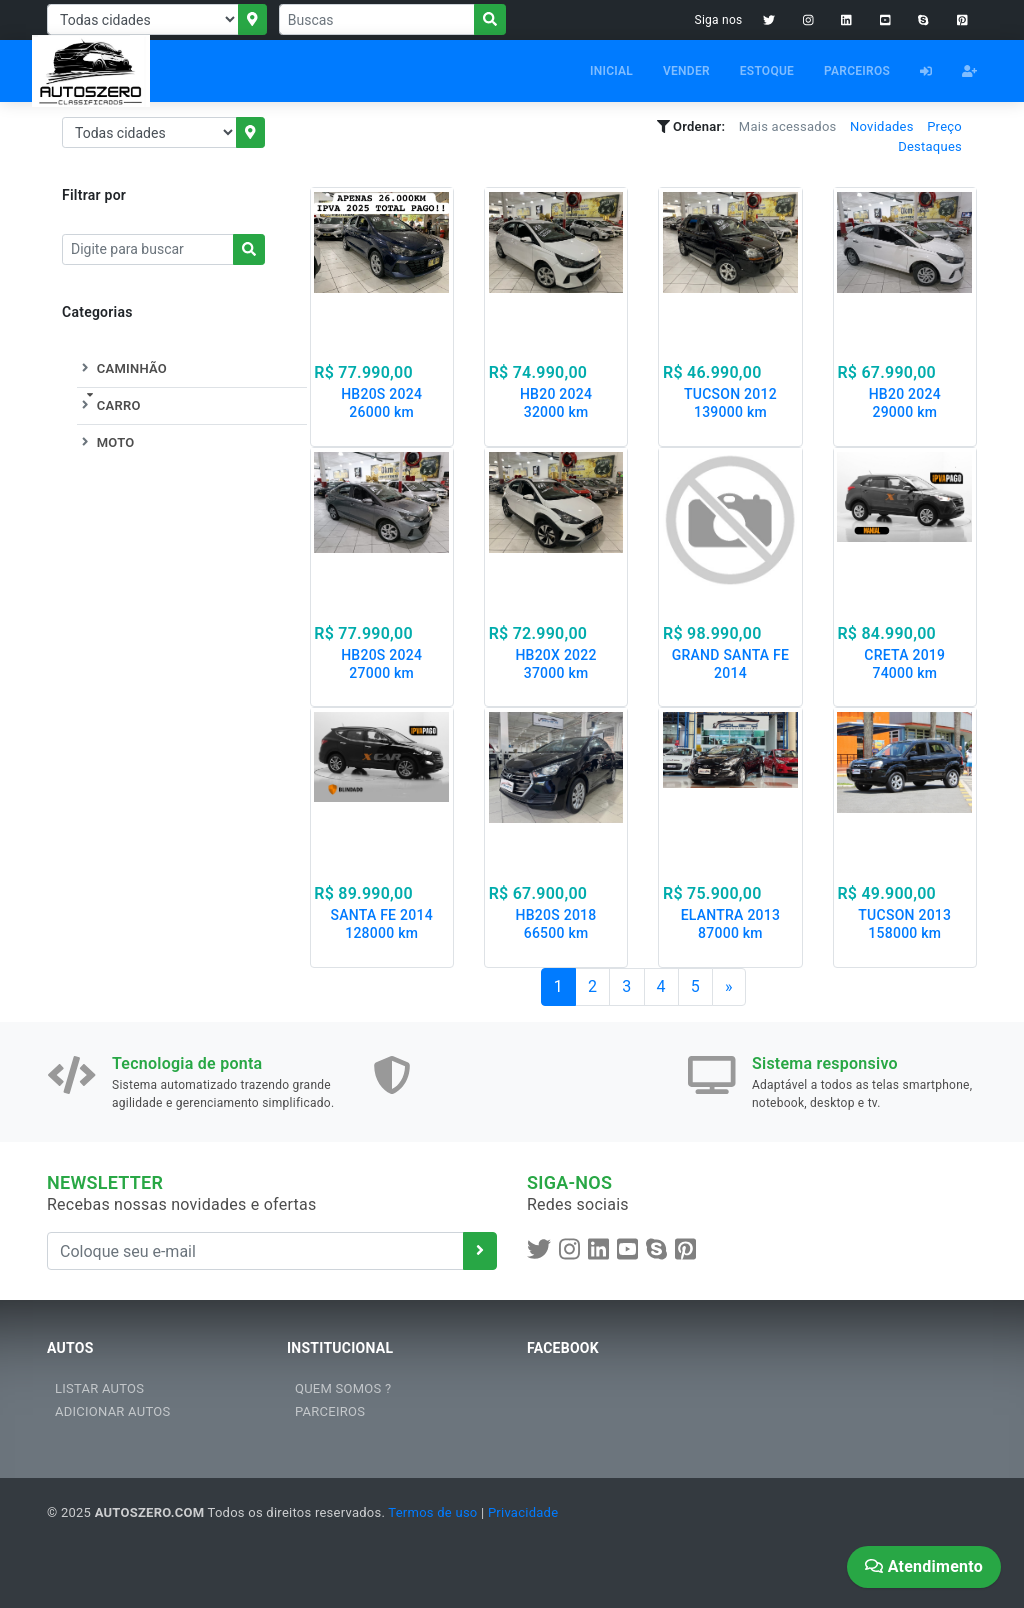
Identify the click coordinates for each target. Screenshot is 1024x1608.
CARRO (109, 405)
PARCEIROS (857, 71)
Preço (944, 126)
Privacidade (523, 1512)
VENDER (686, 71)
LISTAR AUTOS (99, 1388)
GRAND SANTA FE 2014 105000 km (730, 673)
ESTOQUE (767, 71)
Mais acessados (788, 126)
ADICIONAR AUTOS (112, 1411)
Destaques (930, 146)
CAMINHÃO (122, 368)
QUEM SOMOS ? (343, 1388)
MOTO (105, 442)
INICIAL (611, 71)
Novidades (882, 126)
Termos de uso (432, 1512)
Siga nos (719, 20)
